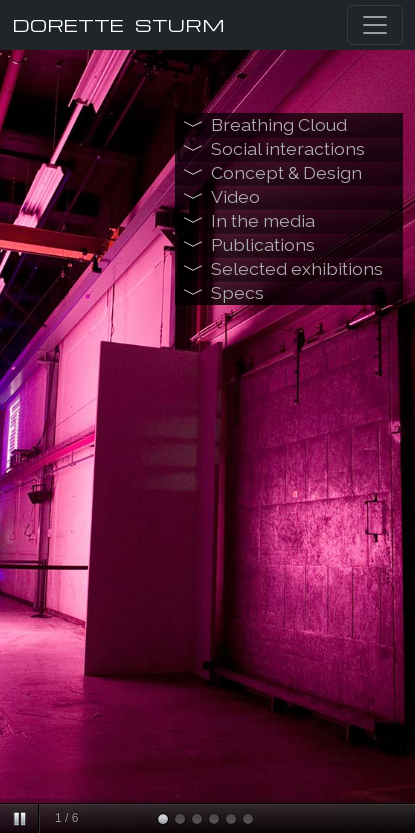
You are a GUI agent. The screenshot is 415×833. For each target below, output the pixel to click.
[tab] (289, 125)
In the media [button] (263, 220)
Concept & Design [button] (286, 172)
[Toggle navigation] (375, 25)
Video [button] (235, 196)
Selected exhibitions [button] (297, 268)
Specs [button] (237, 292)
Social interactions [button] (288, 148)
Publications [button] (263, 244)
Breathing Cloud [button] (279, 124)
